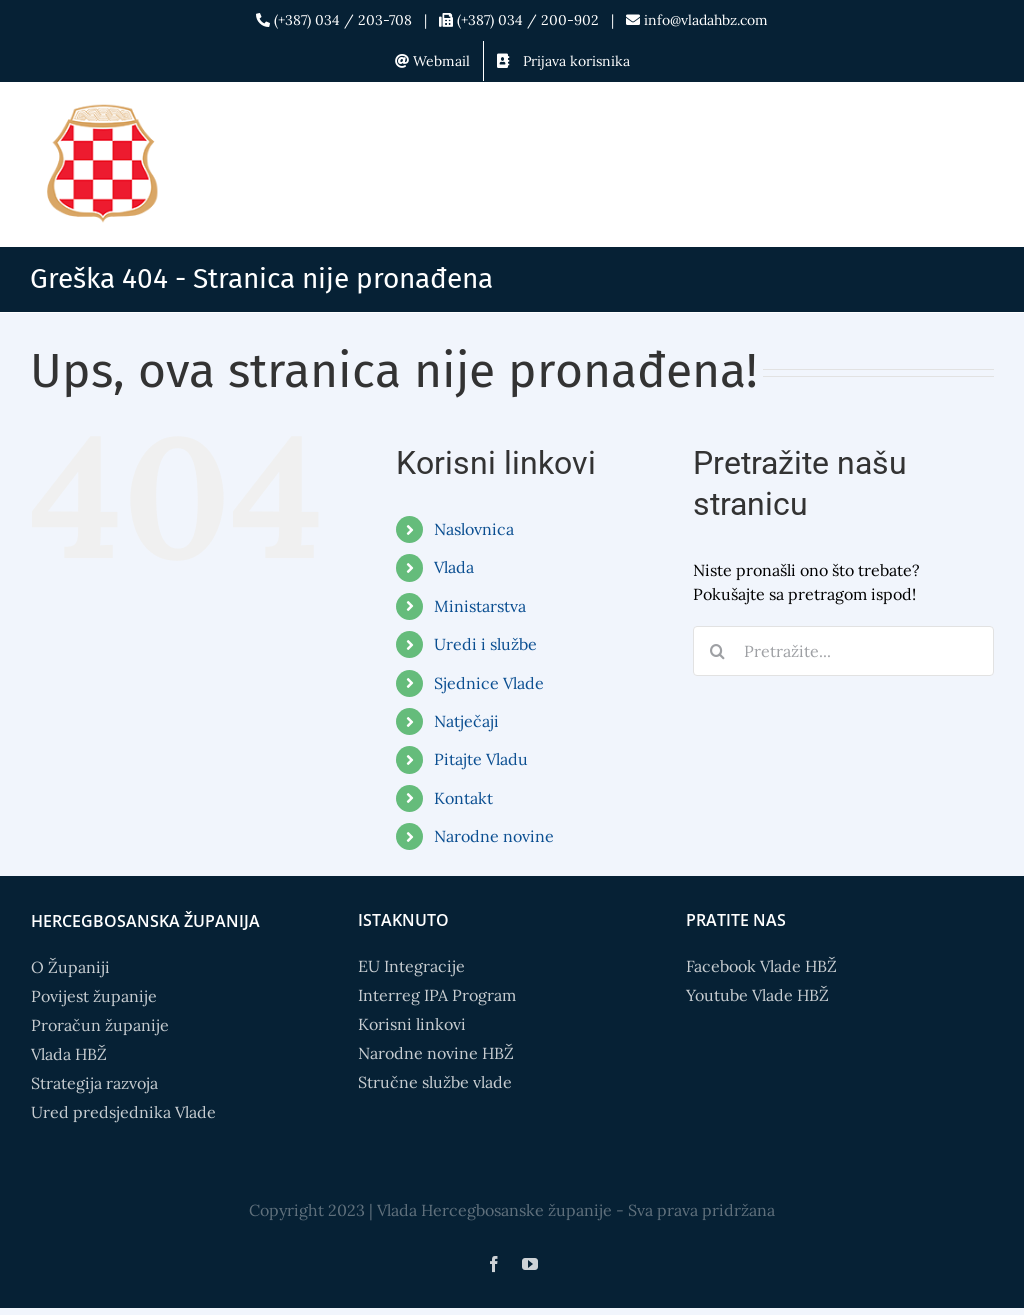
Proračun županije (100, 1025)
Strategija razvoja (94, 1083)
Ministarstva (480, 606)
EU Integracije (411, 966)
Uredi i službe (485, 644)
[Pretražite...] (843, 651)
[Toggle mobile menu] (983, 127)
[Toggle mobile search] (943, 127)
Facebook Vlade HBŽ (761, 966)
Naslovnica (474, 529)
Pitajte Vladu (481, 759)
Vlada (454, 567)
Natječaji (466, 721)
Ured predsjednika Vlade (123, 1112)
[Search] (718, 651)
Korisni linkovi (412, 1024)
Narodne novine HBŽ (436, 1053)
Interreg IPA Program (437, 995)
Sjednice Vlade (489, 683)
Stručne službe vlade (435, 1082)
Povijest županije (94, 996)
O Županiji (70, 967)
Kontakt (463, 798)
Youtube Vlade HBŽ (757, 995)
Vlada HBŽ (69, 1054)
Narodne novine (494, 836)
